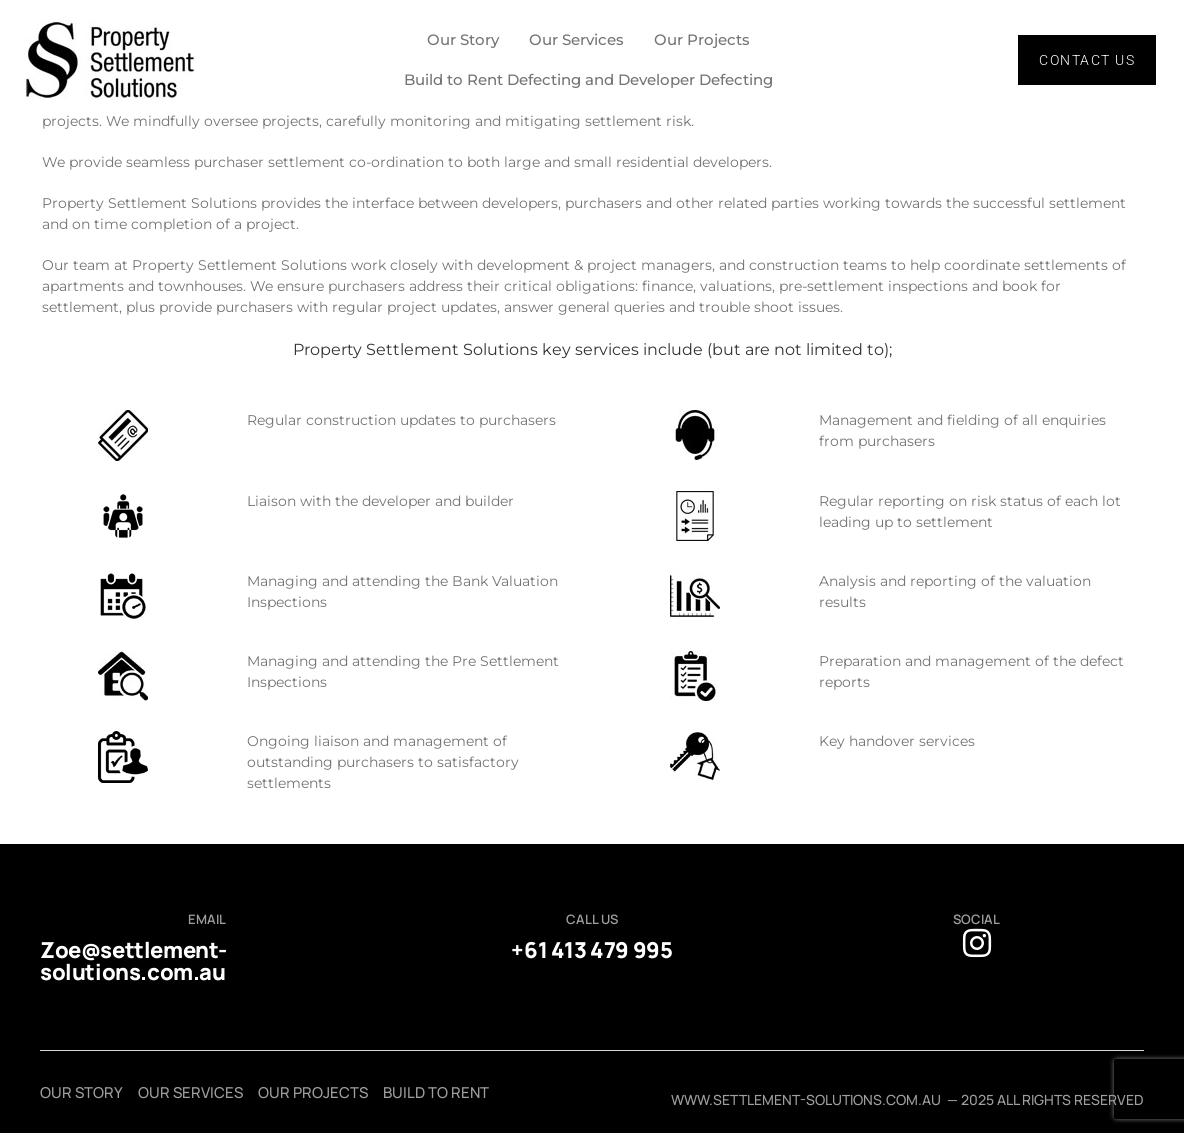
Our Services (576, 39)
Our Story (463, 39)
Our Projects (702, 39)
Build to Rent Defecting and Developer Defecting (588, 79)
